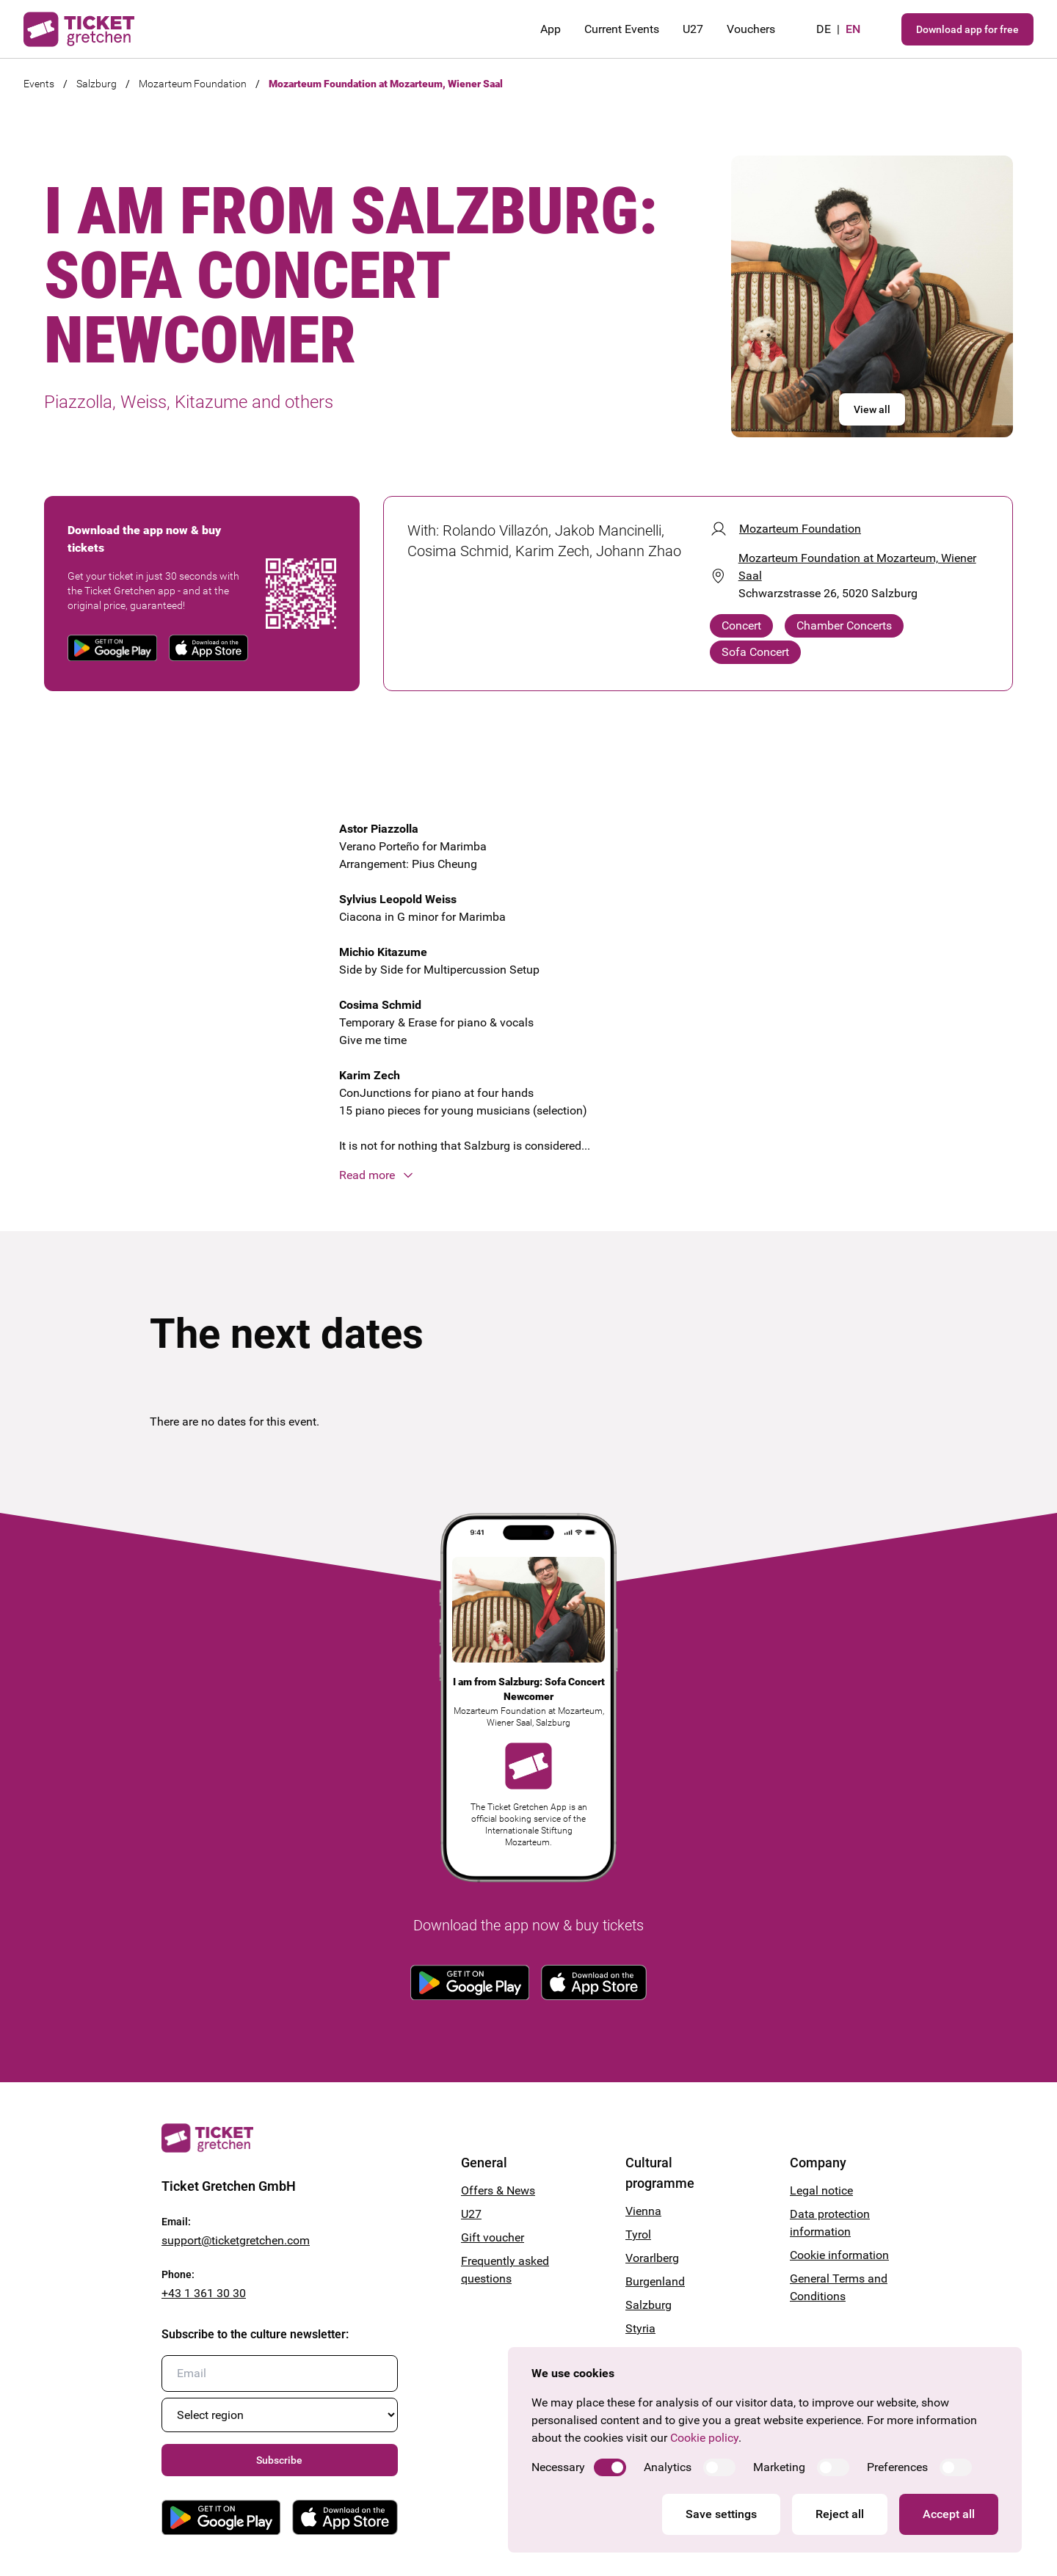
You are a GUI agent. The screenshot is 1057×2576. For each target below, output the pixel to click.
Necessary (558, 2467)
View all (872, 409)
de (823, 29)
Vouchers (751, 29)
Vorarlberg (652, 2258)
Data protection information (830, 2223)
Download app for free (967, 29)
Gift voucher (492, 2237)
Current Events (621, 29)
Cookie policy (704, 2438)
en (853, 29)
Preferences (897, 2467)
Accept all (949, 2514)
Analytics (667, 2467)
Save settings (721, 2514)
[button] (528, 1175)
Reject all (840, 2514)
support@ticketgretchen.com (235, 2240)
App (550, 29)
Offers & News (498, 2190)
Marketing (779, 2467)
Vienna (643, 2211)
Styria (640, 2328)
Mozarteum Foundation (193, 84)
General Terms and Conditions (838, 2287)
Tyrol (638, 2234)
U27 (693, 29)
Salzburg (96, 84)
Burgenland (655, 2281)
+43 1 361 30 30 (203, 2293)
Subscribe (279, 2460)
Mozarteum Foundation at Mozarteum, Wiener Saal (386, 84)
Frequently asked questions (505, 2269)
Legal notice (821, 2190)
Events (38, 84)
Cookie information (839, 2255)
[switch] (610, 2467)
